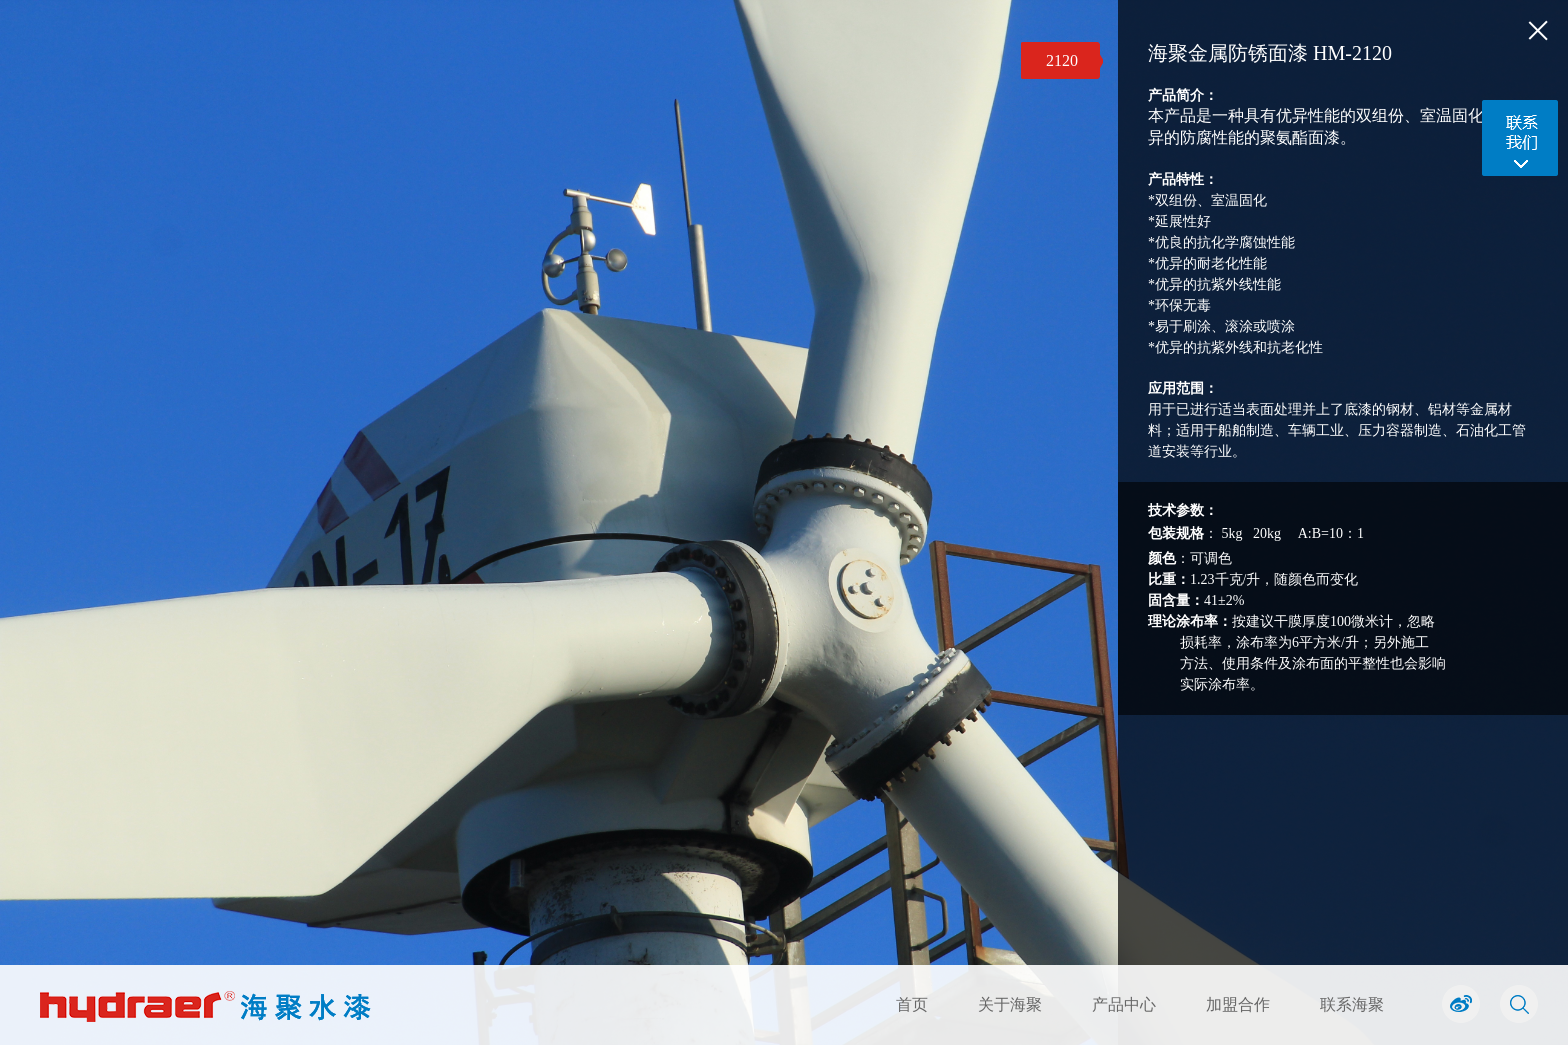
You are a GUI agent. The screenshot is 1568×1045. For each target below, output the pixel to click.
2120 (1062, 60)
